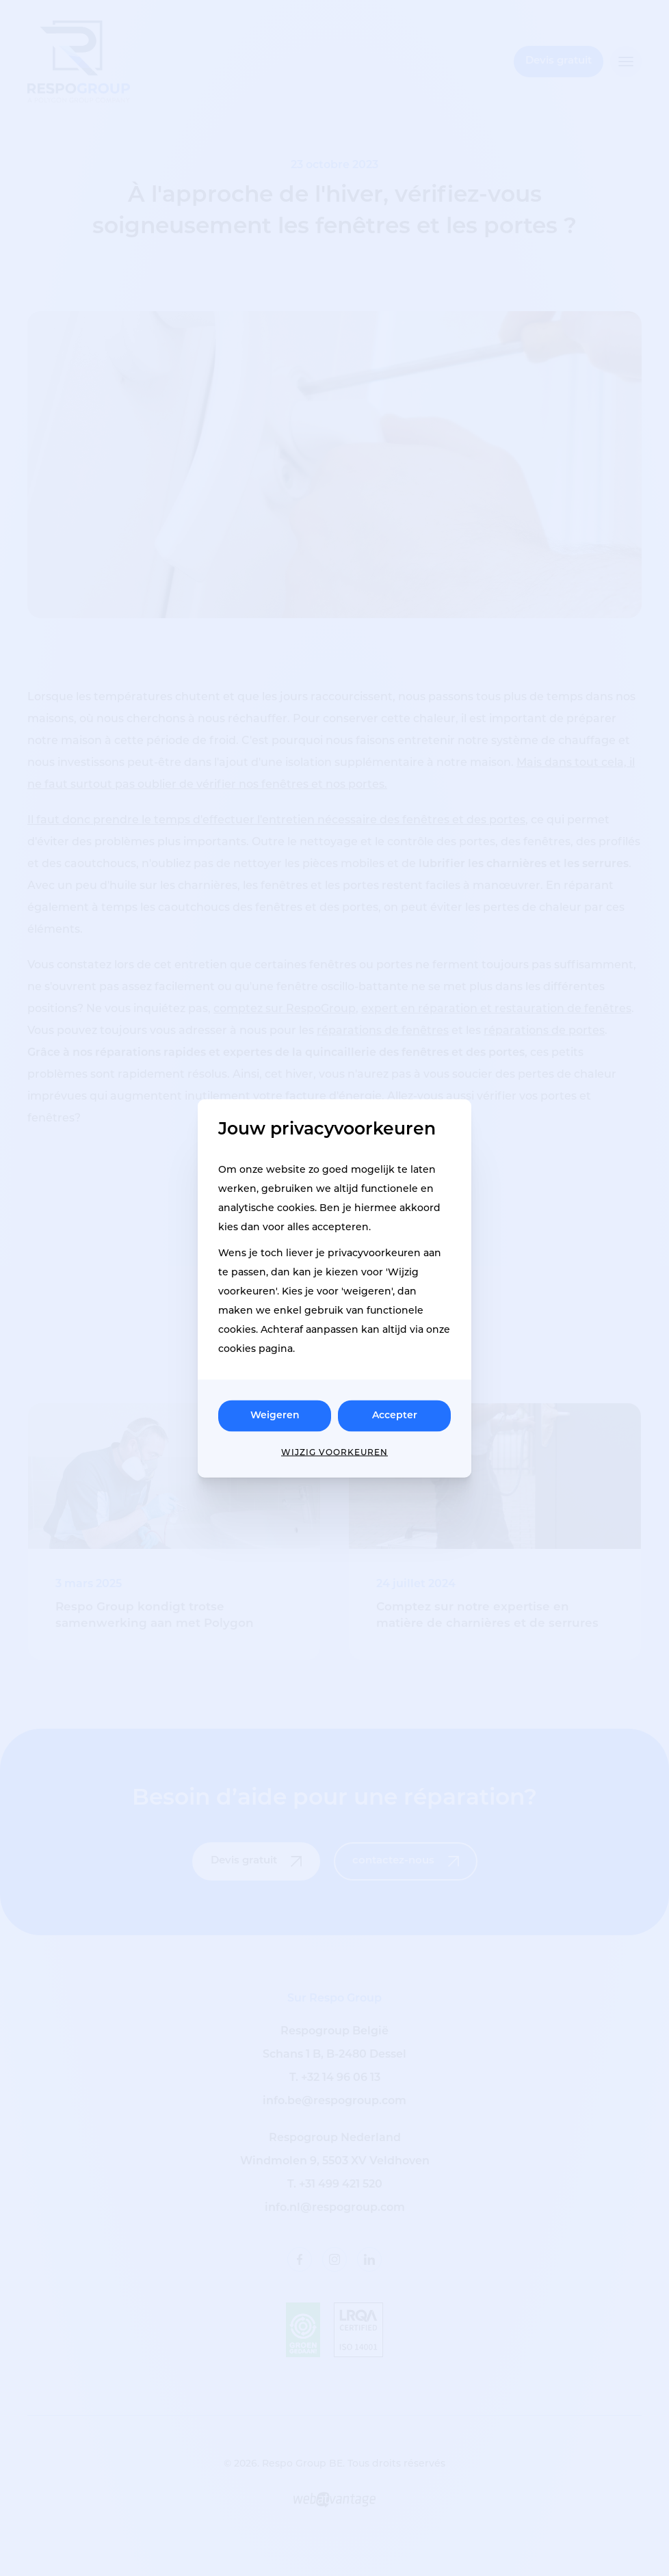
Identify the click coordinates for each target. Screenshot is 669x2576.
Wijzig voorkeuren (334, 1452)
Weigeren (275, 1415)
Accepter (394, 1415)
